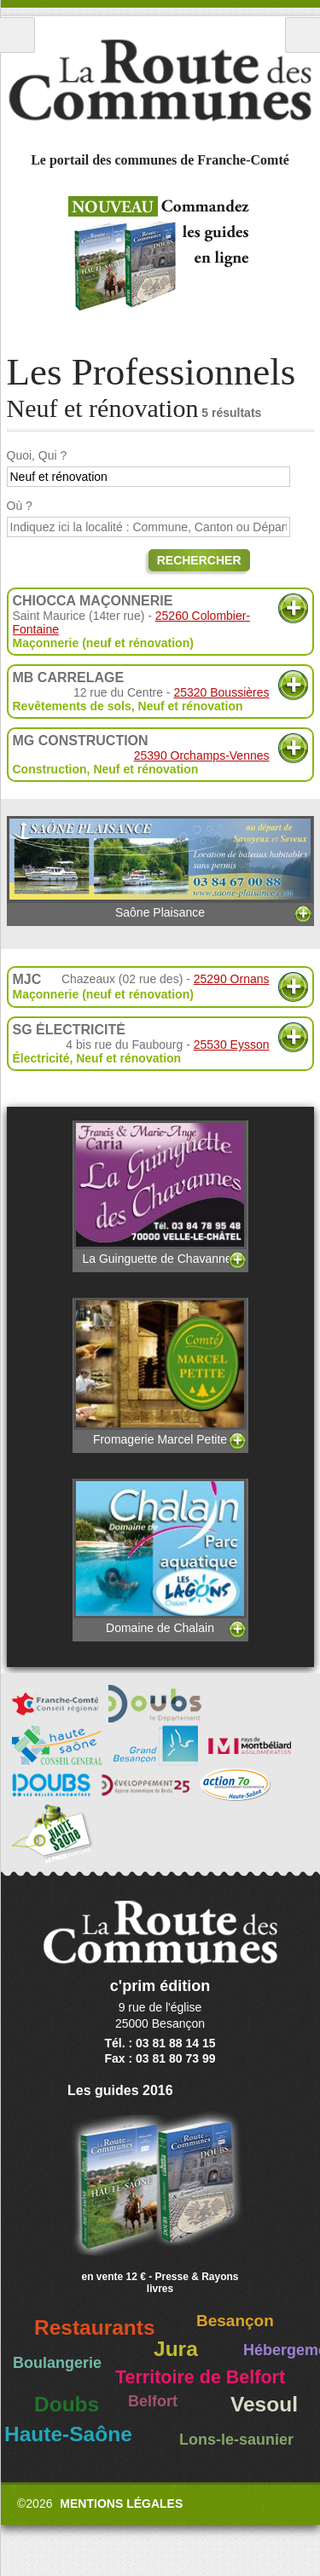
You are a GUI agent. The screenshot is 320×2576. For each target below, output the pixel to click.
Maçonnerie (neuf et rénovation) (103, 643)
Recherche (302, 35)
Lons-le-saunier (236, 2439)
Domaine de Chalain (160, 1557)
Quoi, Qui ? (37, 455)
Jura (176, 2348)
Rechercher (199, 560)
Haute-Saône (68, 2434)
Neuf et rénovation (190, 706)
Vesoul (264, 2404)
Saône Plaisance (160, 867)
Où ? (19, 505)
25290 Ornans (232, 979)
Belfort (152, 2401)
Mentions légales (121, 2503)
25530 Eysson (232, 1044)
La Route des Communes (160, 80)
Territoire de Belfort (200, 2377)
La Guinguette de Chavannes (160, 1192)
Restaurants (94, 2327)
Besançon (235, 2321)
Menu (17, 35)
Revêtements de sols (72, 706)
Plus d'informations (293, 608)
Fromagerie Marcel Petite (160, 1371)
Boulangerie (57, 2362)
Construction (50, 769)
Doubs (66, 2404)
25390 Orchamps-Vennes (202, 755)
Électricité (41, 1058)
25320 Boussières (221, 692)
